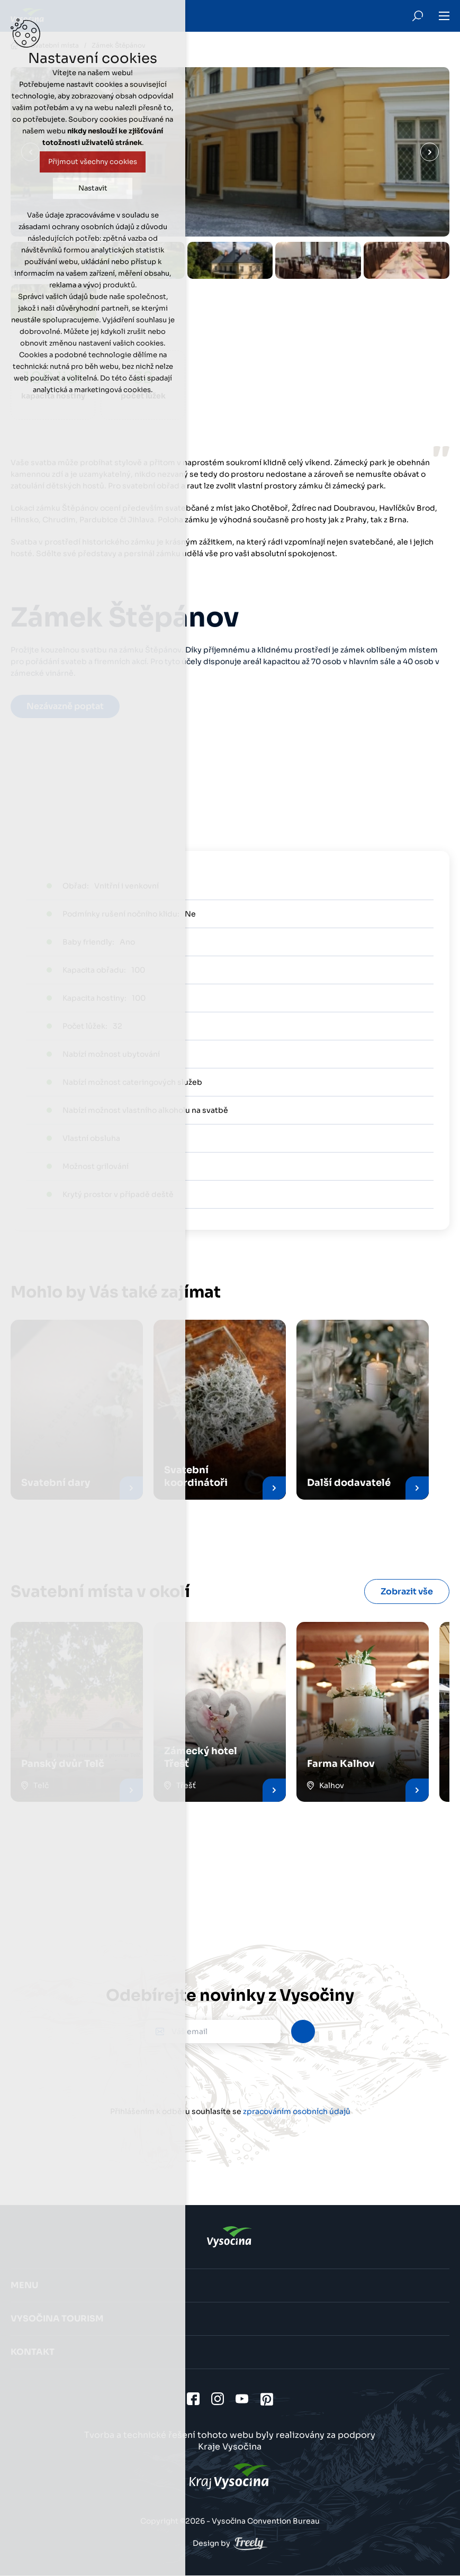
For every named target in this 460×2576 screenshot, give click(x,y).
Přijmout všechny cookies (92, 161)
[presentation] (230, 2074)
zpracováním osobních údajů (296, 2111)
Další (429, 152)
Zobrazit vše (407, 1591)
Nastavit (92, 188)
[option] (230, 260)
